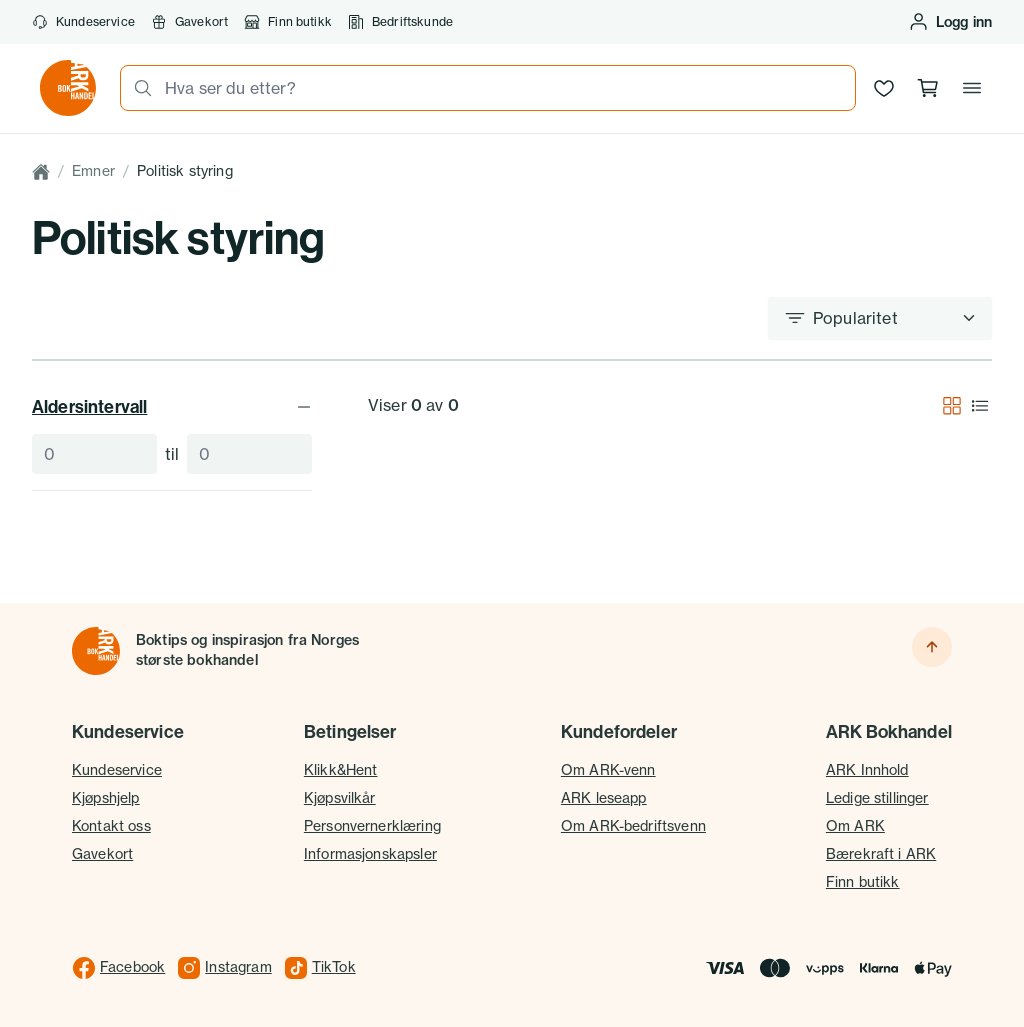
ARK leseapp (604, 798)
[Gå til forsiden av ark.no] (68, 88)
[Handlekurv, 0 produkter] (928, 88)
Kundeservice (83, 22)
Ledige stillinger (877, 798)
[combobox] (504, 88)
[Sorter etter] (880, 318)
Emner (93, 171)
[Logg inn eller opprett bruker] (950, 22)
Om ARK (855, 826)
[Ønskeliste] (884, 88)
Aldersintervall (172, 406)
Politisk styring (185, 171)
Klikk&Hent (341, 770)
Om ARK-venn (608, 770)
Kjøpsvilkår (340, 798)
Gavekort (189, 22)
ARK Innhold (867, 770)
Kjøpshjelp (106, 798)
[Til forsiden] (96, 651)
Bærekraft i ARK (881, 854)
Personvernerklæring (372, 826)
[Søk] (137, 88)
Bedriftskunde (400, 22)
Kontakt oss (111, 826)
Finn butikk (288, 22)
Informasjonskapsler (370, 854)
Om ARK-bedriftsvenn (633, 826)
